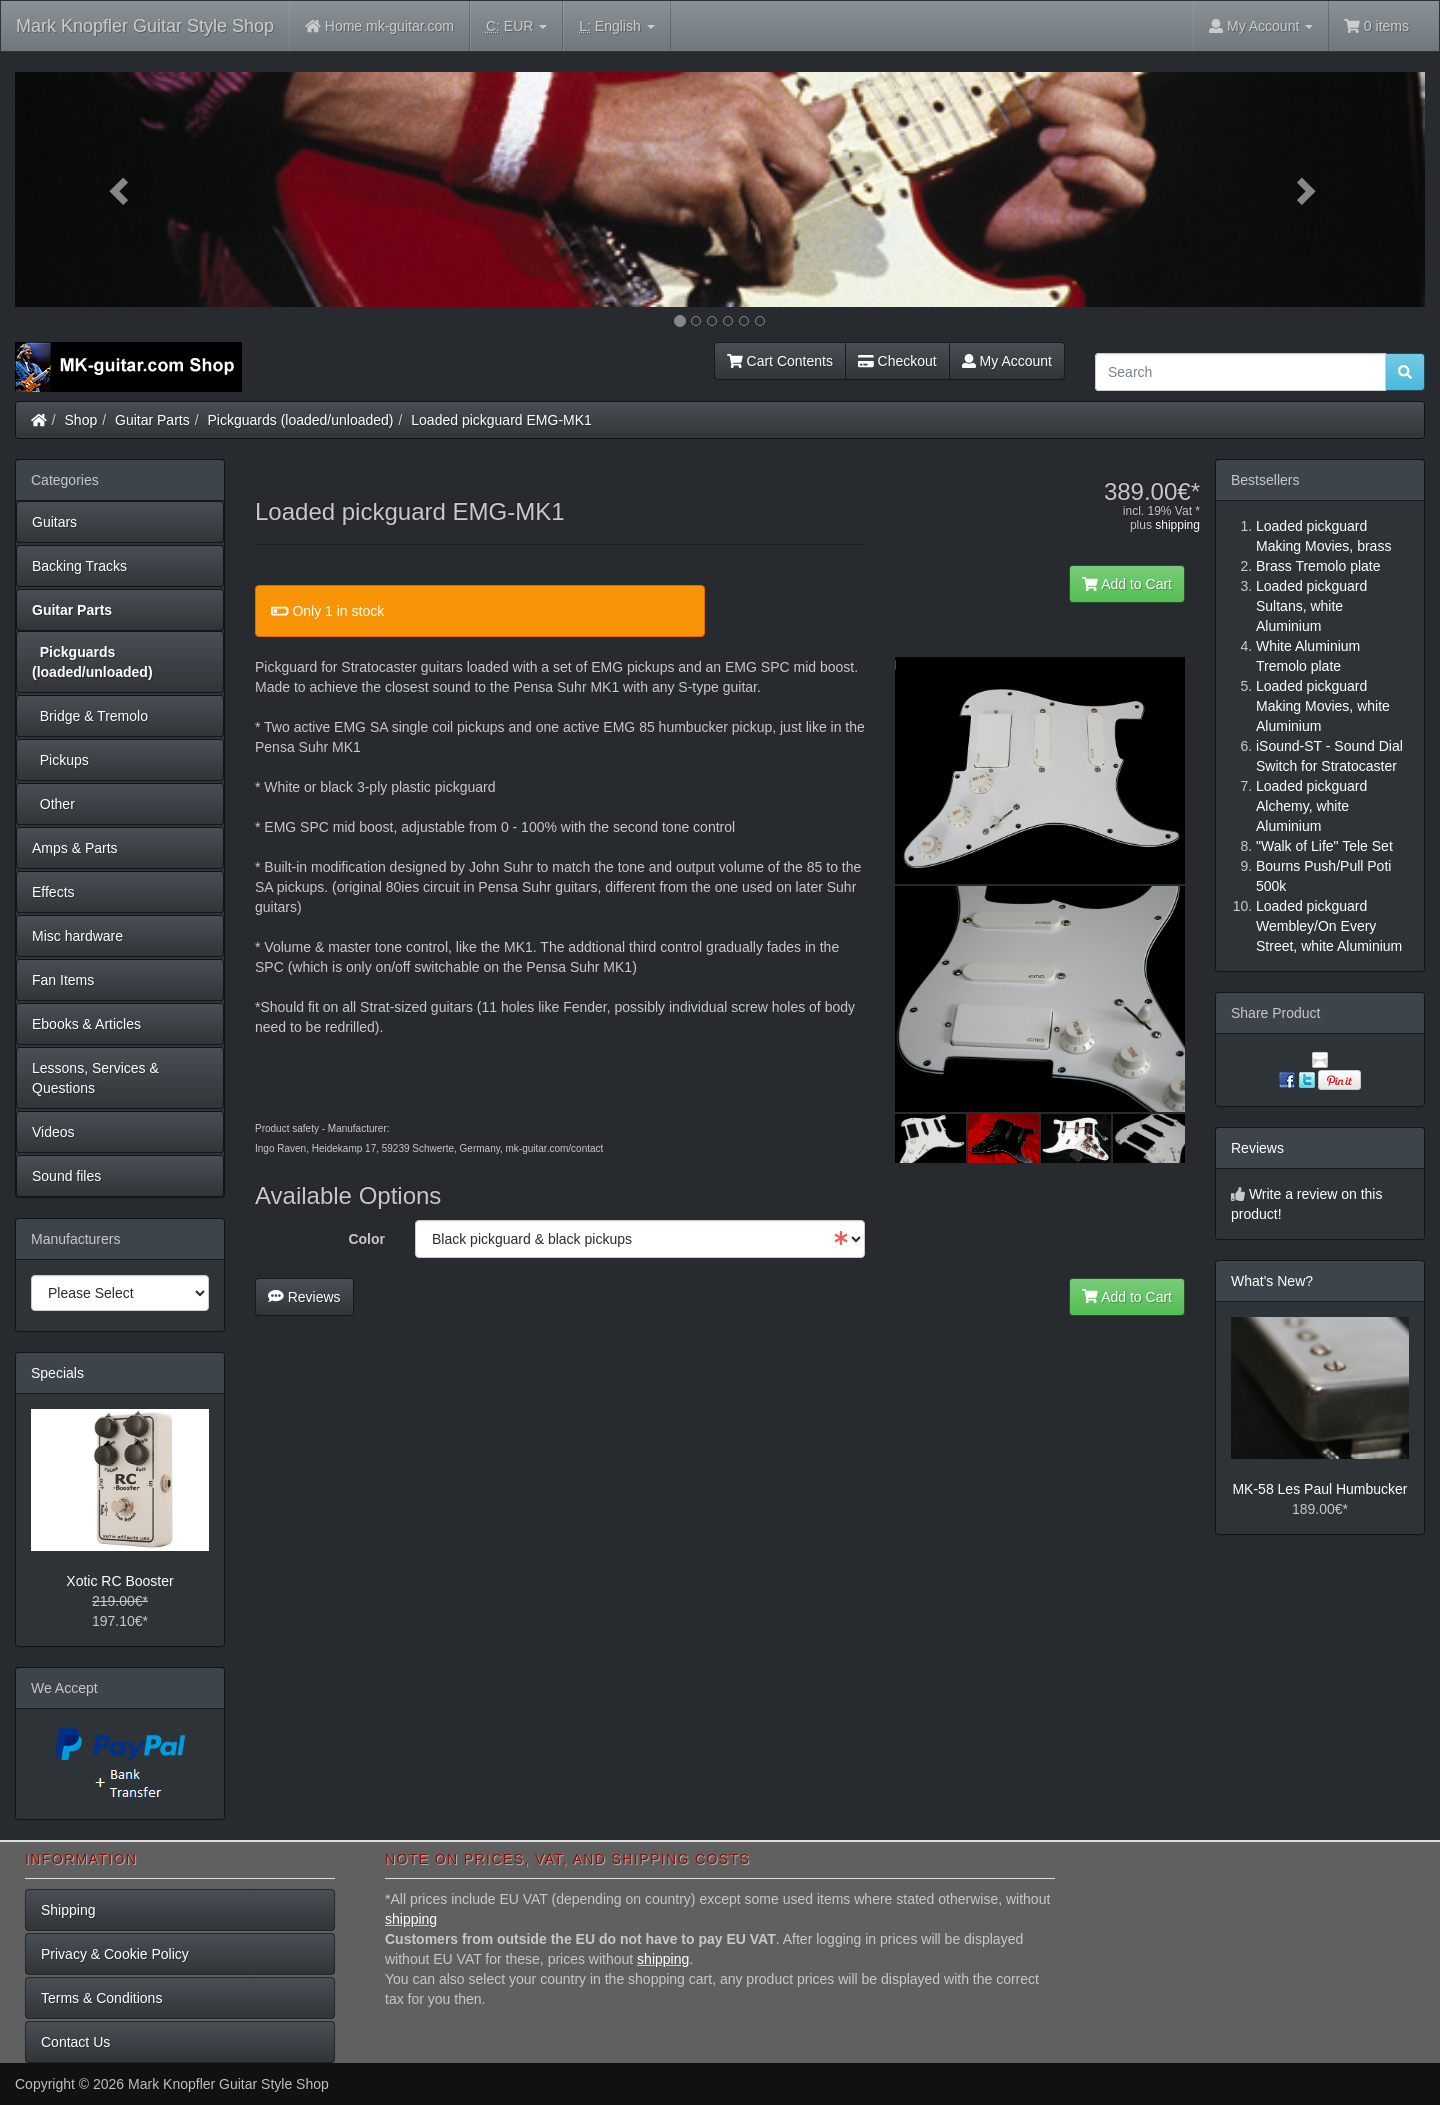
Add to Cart (1127, 584)
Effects (53, 892)
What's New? (1272, 1281)
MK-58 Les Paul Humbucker (1319, 1489)
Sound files (66, 1176)
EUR (516, 26)
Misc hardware (77, 936)
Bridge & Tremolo (90, 716)
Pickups (60, 760)
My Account (1007, 361)
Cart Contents (780, 361)
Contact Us (75, 2042)
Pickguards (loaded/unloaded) (301, 420)
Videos (53, 1132)
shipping (1177, 525)
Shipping (68, 1910)
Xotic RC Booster (119, 1581)
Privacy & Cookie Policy (115, 1954)
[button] (121, 189)
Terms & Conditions (101, 1998)
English (616, 26)
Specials (57, 1373)
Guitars (54, 522)
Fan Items (63, 980)
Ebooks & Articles (86, 1024)
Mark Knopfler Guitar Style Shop (145, 26)
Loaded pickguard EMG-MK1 (501, 420)
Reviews (304, 1297)
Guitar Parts (152, 420)
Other (53, 804)
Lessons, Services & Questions (95, 1078)
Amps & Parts (75, 848)
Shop (81, 420)
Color (366, 1239)
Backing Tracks (79, 566)
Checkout (897, 361)
